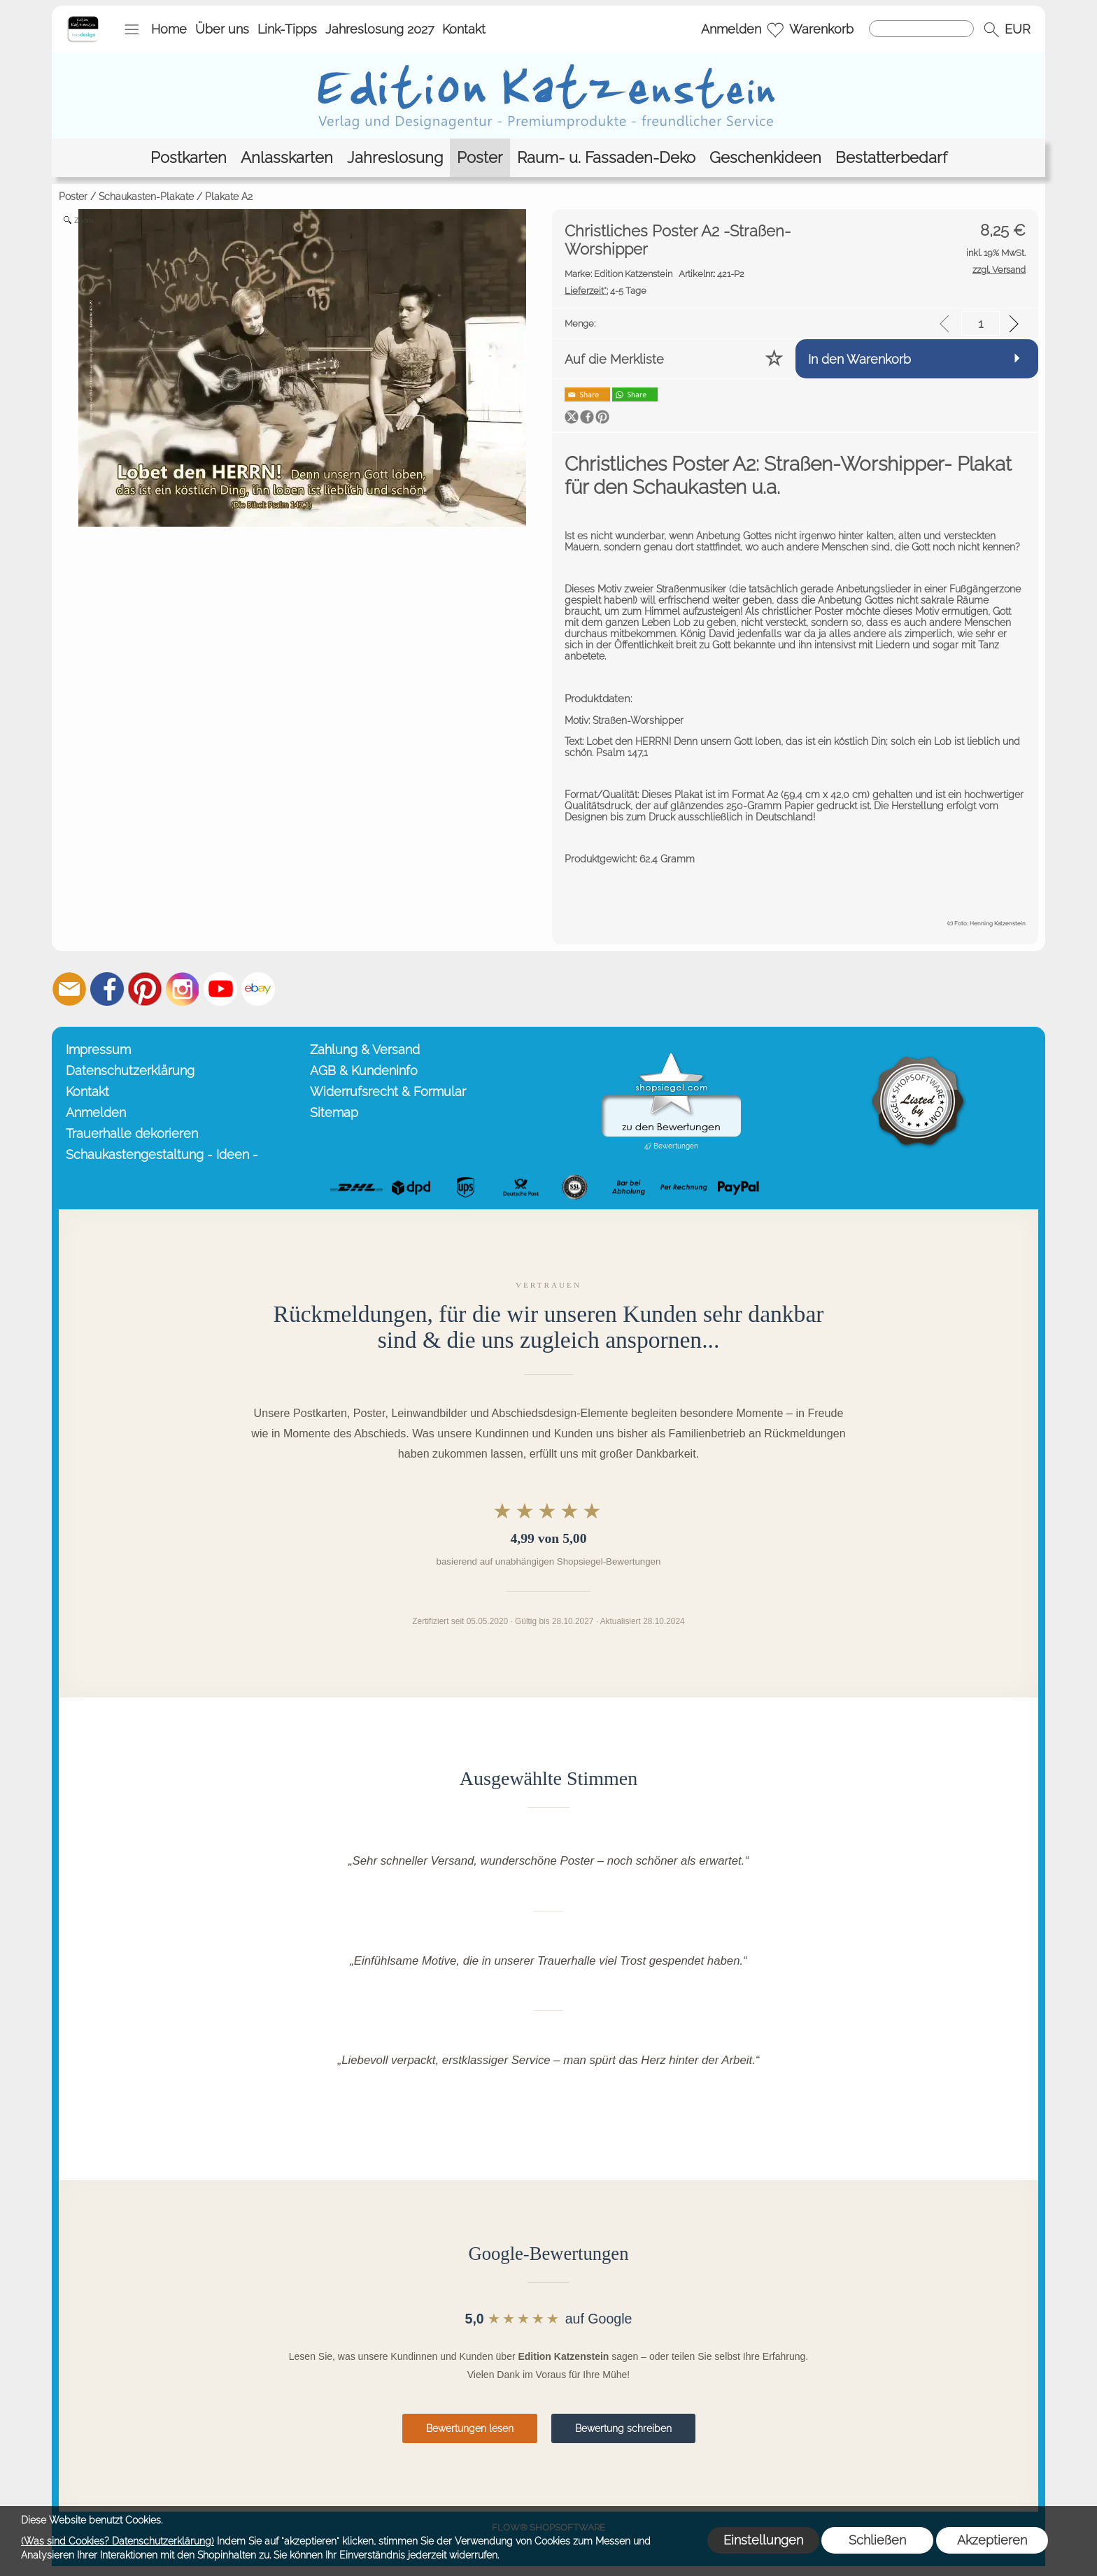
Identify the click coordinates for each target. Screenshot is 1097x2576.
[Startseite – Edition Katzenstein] (83, 20)
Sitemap (334, 1112)
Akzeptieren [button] (992, 2540)
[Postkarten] (188, 157)
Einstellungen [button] (763, 2540)
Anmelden (731, 29)
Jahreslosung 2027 (379, 29)
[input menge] (980, 323)
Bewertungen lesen (470, 2428)
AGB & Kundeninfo (364, 1070)
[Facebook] (107, 989)
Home (169, 29)
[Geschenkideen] (765, 157)
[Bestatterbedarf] (891, 157)
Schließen (877, 2540)
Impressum (98, 1049)
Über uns (222, 29)
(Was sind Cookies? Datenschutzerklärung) (117, 2541)
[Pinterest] (144, 989)
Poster (73, 196)
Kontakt (464, 29)
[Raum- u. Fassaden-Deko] (606, 157)
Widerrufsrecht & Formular (388, 1091)
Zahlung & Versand (365, 1049)
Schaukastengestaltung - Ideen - (162, 1154)
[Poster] (480, 157)
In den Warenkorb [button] (859, 359)
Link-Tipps (287, 29)
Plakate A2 (229, 196)
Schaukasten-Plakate (146, 196)
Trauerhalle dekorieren (132, 1133)
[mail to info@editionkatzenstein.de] (69, 989)
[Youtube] (220, 989)
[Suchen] (921, 28)
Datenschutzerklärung (130, 1070)
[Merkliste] (775, 29)
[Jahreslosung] (395, 157)
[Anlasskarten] (287, 157)
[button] (131, 29)
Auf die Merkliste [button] (614, 359)
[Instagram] (182, 989)
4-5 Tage (605, 290)
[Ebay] (258, 989)
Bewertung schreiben (623, 2428)
